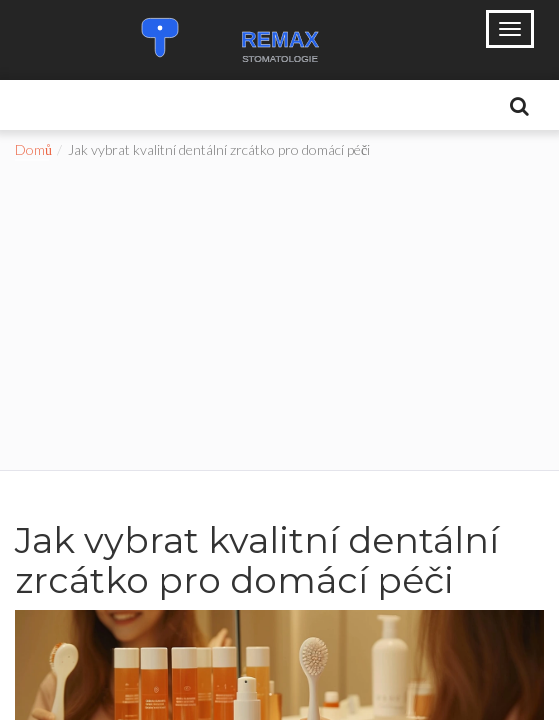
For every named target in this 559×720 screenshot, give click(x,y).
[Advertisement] (279, 310)
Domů (33, 149)
